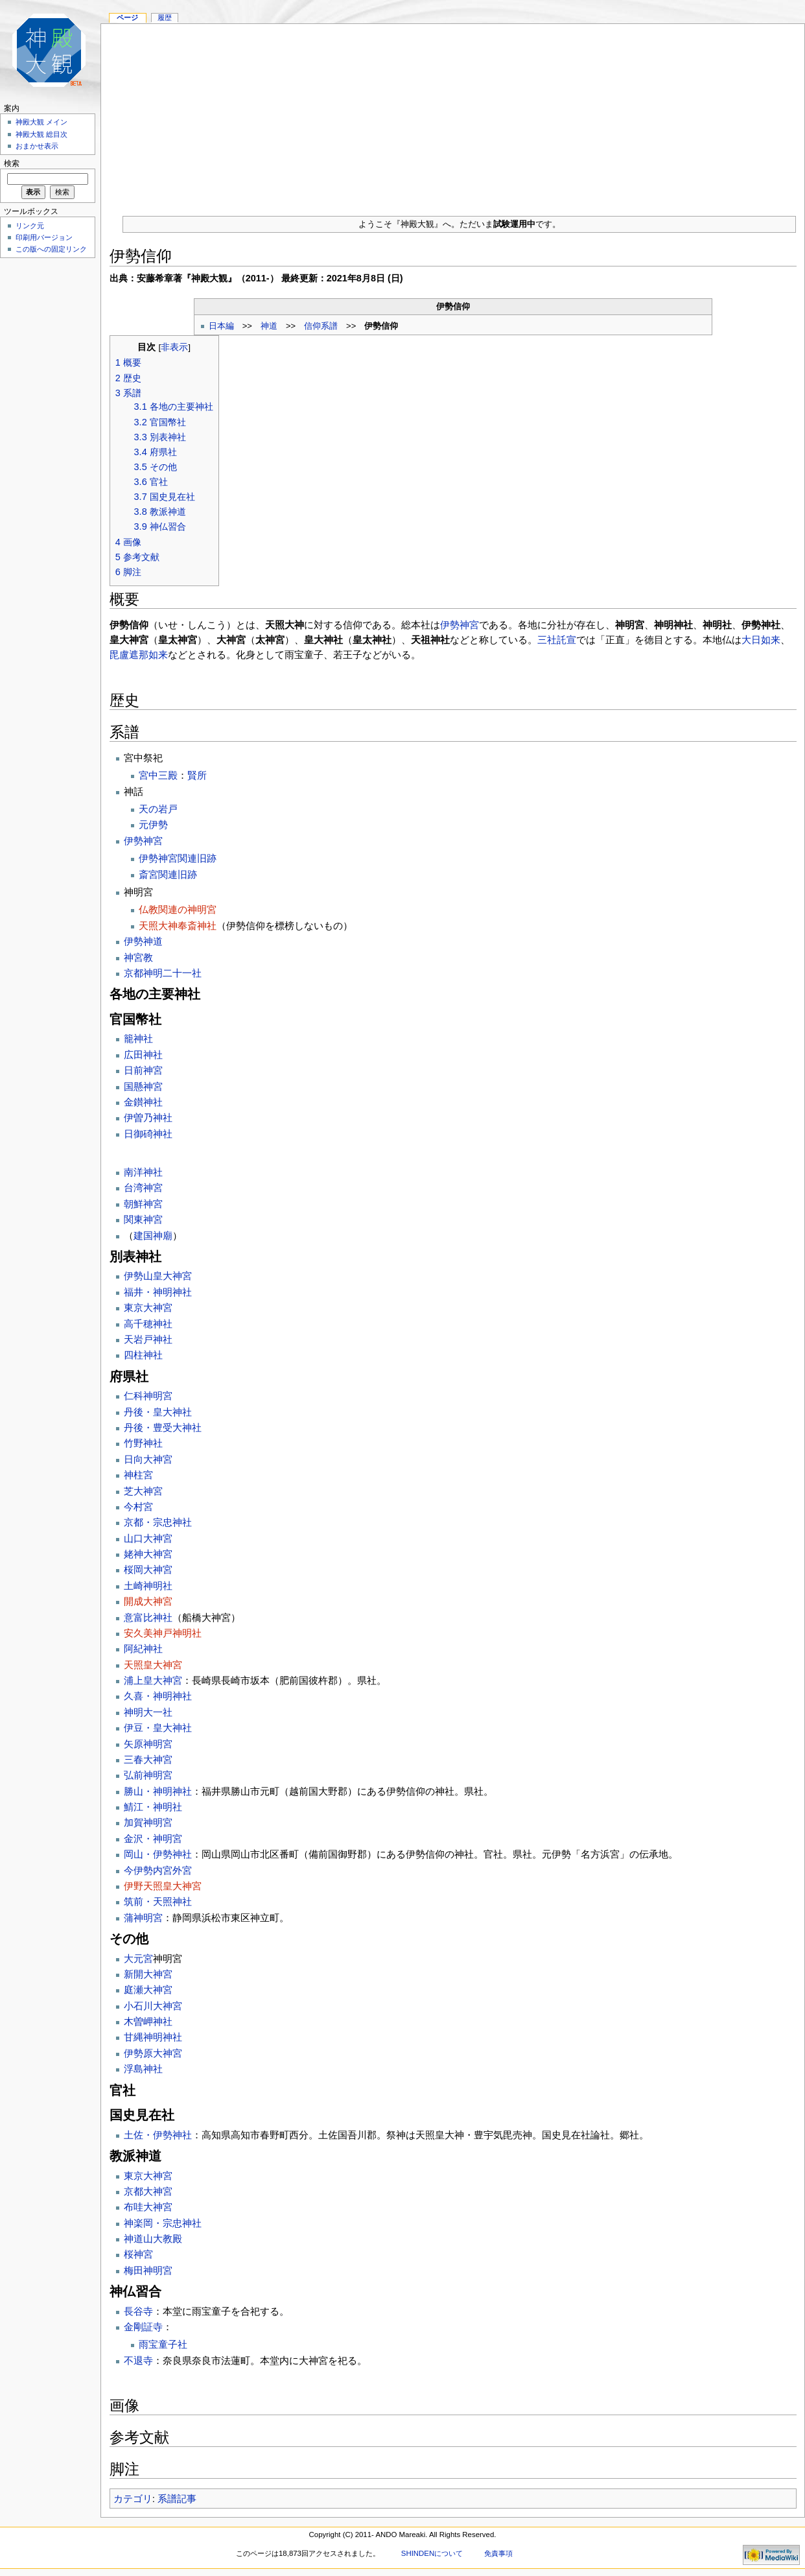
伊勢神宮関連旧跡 (177, 858)
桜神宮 (138, 2254)
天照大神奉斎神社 (177, 925)
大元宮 (138, 1958)
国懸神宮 (143, 1086)
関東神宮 (143, 1219)
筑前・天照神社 (158, 1901)
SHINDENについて (432, 2553)
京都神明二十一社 (163, 972)
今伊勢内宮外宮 (158, 1870)
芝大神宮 (143, 1490)
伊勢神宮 (459, 624)
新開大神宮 (148, 1973)
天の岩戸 (158, 808)
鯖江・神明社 (153, 1806)
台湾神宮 (143, 1187)
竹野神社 (143, 1442)
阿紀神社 (143, 1648)
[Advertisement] (452, 115)
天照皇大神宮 (153, 1664)
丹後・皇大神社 (158, 1411)
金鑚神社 (143, 1101)
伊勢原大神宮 (153, 2053)
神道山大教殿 (153, 2238)
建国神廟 (153, 1235)
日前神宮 (143, 1070)
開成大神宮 (148, 1601)
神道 (269, 326)
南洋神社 (143, 1171)
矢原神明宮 (148, 1743)
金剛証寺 (143, 2326)
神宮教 (138, 957)
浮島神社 (143, 2068)
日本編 (221, 326)
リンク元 (30, 226)
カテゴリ (132, 2498)
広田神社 (143, 1054)
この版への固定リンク (51, 249)
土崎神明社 (148, 1585)
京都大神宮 (148, 2191)
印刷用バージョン (44, 237)
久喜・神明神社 (158, 1695)
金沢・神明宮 (153, 1838)
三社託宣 (556, 639)
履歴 (165, 17)
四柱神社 (143, 1354)
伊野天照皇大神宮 (163, 1885)
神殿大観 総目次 (41, 134)
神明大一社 (148, 1712)
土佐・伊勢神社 (158, 2134)
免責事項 (498, 2553)
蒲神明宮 (143, 1917)
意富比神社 (148, 1617)
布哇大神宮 (148, 2206)
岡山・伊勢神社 (158, 1854)
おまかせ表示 (37, 146)
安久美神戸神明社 (163, 1632)
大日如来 (760, 639)
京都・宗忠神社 (158, 1522)
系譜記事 (177, 2498)
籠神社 (138, 1038)
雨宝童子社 (163, 2344)
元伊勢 (153, 824)
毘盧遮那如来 (139, 654)
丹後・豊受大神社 (163, 1427)
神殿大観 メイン (41, 122)
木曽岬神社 (148, 2021)
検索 (11, 163)
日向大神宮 (148, 1459)
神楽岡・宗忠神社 (163, 2222)
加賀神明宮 (148, 1822)
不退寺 (138, 2360)
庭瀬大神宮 (148, 1989)
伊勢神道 (143, 941)
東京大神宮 (148, 1307)
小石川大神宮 (153, 2005)
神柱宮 (138, 1474)
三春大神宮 (148, 1759)
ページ (127, 17)
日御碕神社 (148, 1133)
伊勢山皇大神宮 (158, 1275)
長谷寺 (138, 2311)
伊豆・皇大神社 (158, 1727)
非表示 (174, 347)
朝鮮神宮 (143, 1203)
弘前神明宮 (148, 1774)
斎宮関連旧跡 (168, 874)
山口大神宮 (148, 1538)
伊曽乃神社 (148, 1117)
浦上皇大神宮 (153, 1680)
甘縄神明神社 (153, 2036)
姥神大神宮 (148, 1553)
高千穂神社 (148, 1323)
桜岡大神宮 (148, 1569)
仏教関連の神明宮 (177, 909)
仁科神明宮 (148, 1395)
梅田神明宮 (148, 2270)
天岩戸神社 (148, 1339)
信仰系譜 (321, 326)
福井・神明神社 (158, 1291)
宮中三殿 (158, 775)
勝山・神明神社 (158, 1791)
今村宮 (138, 1506)
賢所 (197, 775)
